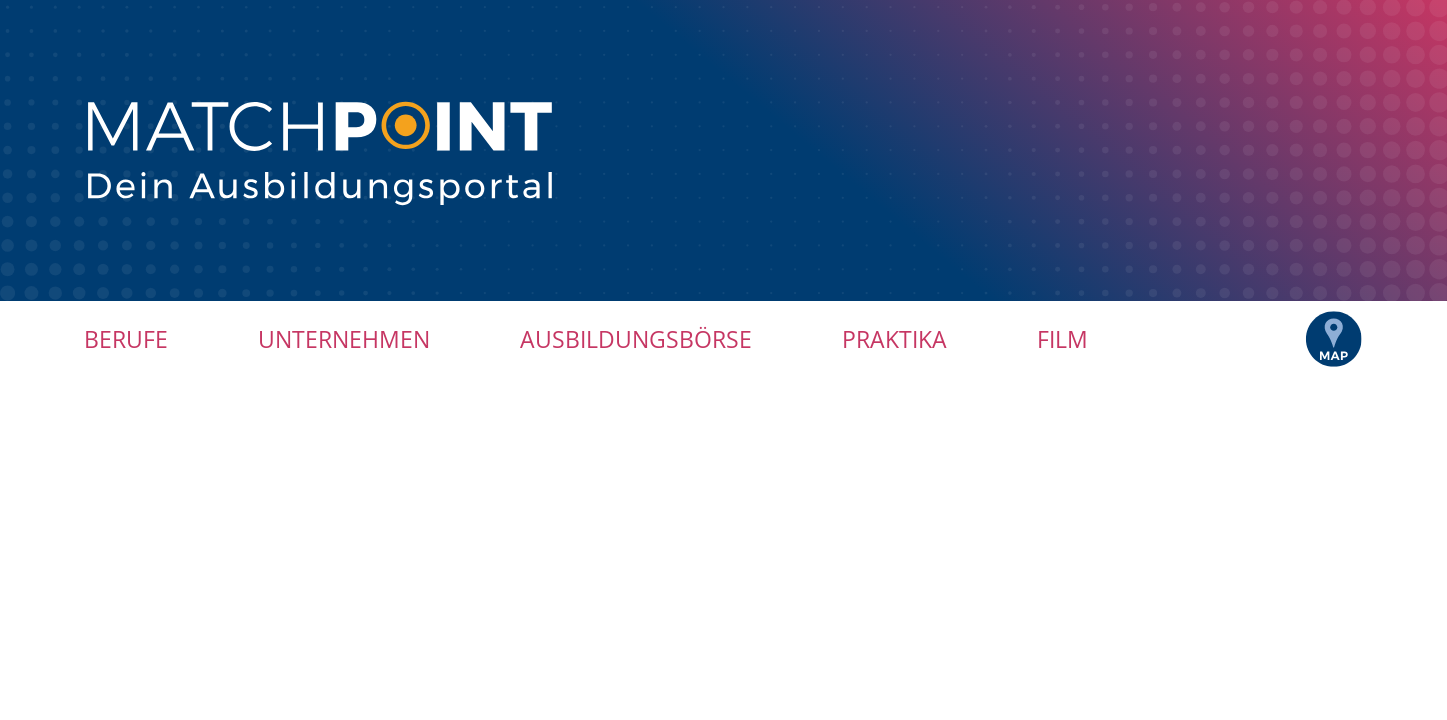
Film (1062, 339)
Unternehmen (344, 339)
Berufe (126, 339)
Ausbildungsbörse (636, 339)
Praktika (894, 339)
